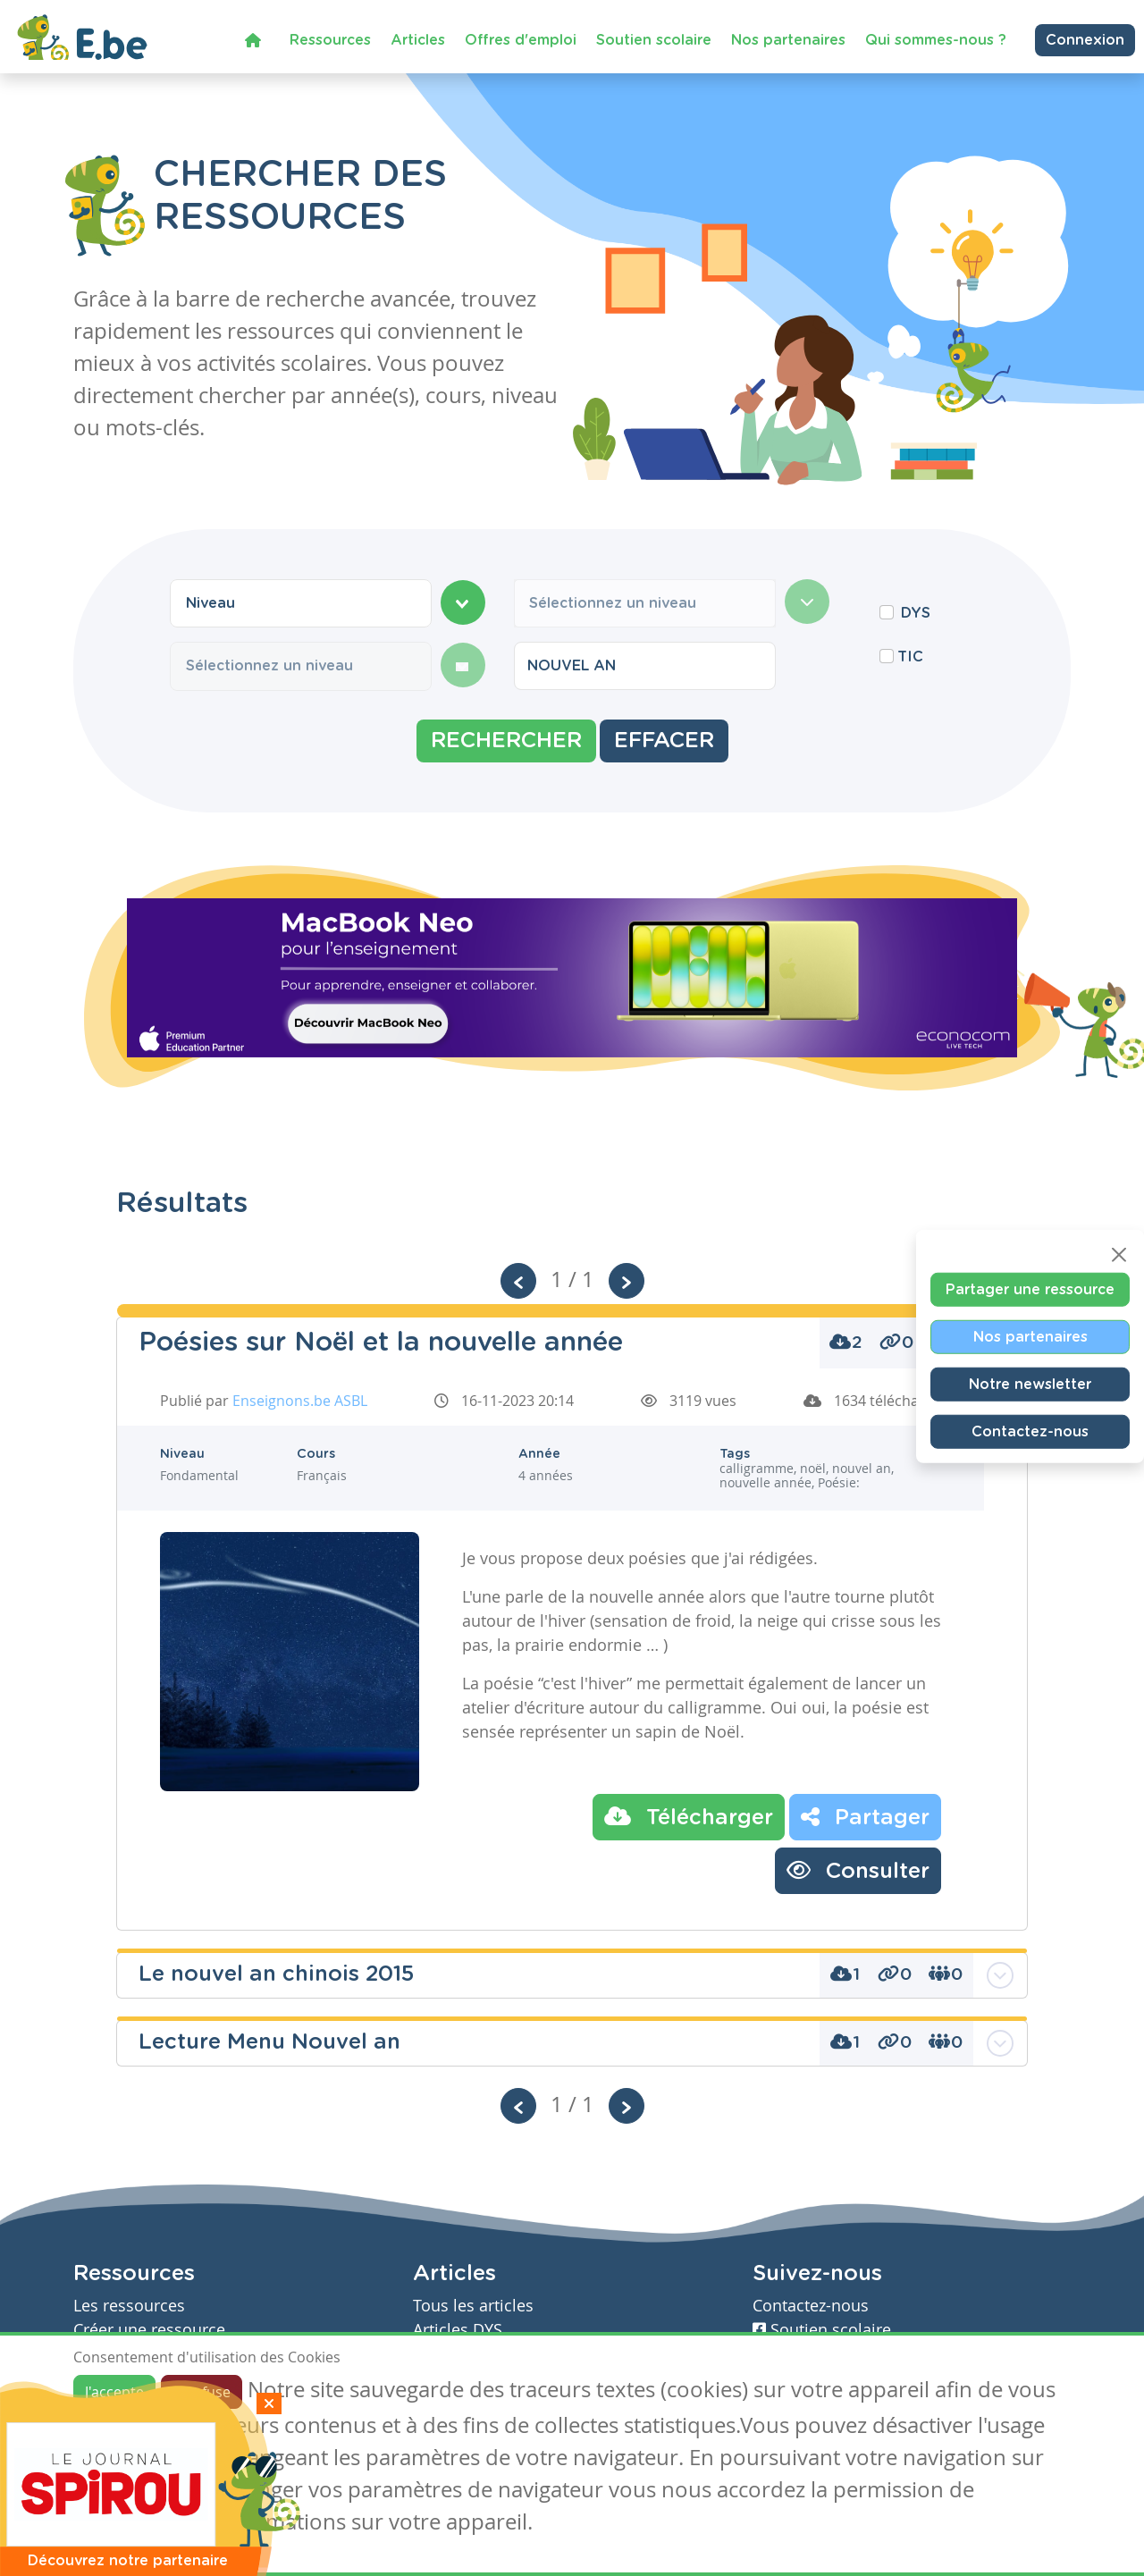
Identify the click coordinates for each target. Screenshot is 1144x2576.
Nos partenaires (788, 39)
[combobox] (301, 603)
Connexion (1085, 40)
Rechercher (506, 741)
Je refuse (201, 2392)
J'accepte (114, 2392)
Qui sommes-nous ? (935, 39)
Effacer (664, 741)
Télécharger (688, 1816)
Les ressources (129, 2305)
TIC (910, 657)
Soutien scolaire (653, 39)
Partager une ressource (1030, 1290)
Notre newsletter (1030, 1384)
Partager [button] (865, 1816)
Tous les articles (473, 2305)
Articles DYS (457, 2329)
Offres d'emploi (520, 39)
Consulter (858, 1870)
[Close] (1119, 1255)
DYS (915, 613)
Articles (418, 39)
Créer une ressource (149, 2329)
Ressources (330, 39)
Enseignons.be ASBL (299, 1400)
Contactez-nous (1030, 1432)
